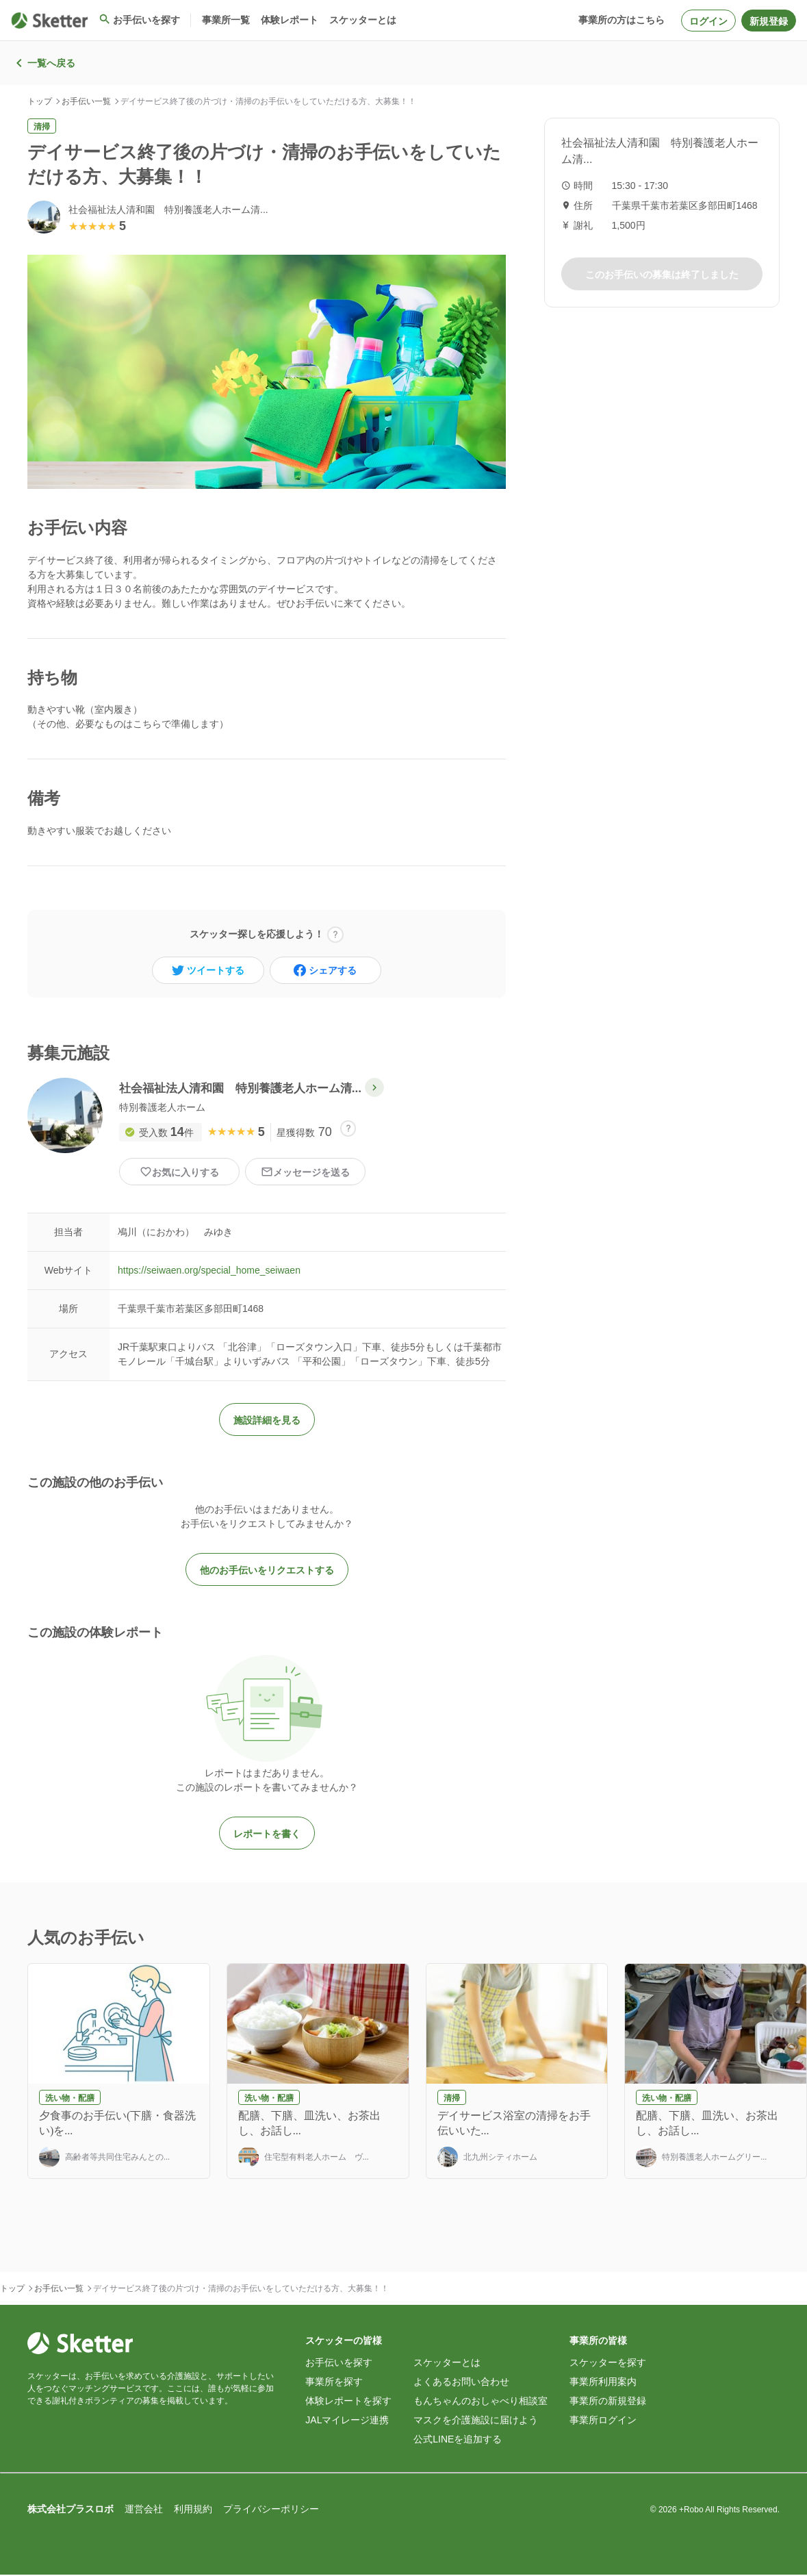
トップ (39, 101)
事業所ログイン (603, 2421)
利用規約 (193, 2510)
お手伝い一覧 (86, 101)
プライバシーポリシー (271, 2510)
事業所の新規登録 (607, 2402)
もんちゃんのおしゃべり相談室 (480, 2402)
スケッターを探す (607, 2363)
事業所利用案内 (603, 2382)
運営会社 (144, 2510)
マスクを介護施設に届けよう (475, 2421)
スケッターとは (447, 2363)
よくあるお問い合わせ (461, 2382)
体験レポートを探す (348, 2402)
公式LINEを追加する (457, 2440)
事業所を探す (334, 2382)
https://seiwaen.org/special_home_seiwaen (209, 1271)
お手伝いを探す (338, 2363)
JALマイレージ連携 (347, 2421)
